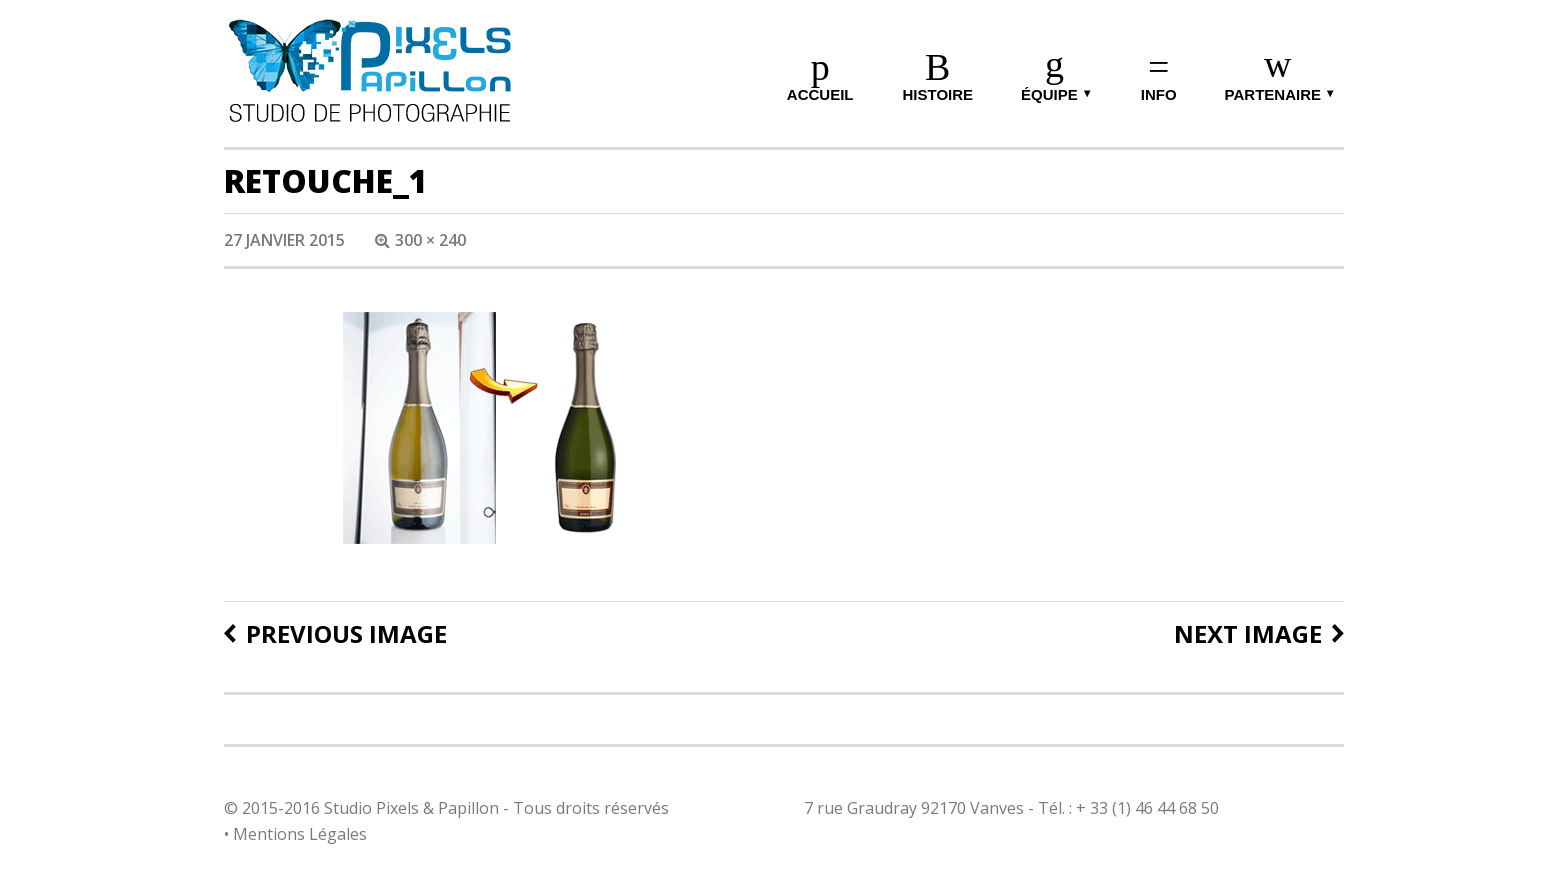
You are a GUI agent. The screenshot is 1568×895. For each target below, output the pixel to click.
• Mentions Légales (295, 834)
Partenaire (1273, 94)
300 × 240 (430, 240)
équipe (1049, 94)
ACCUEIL (820, 94)
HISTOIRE (937, 94)
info (1159, 94)
